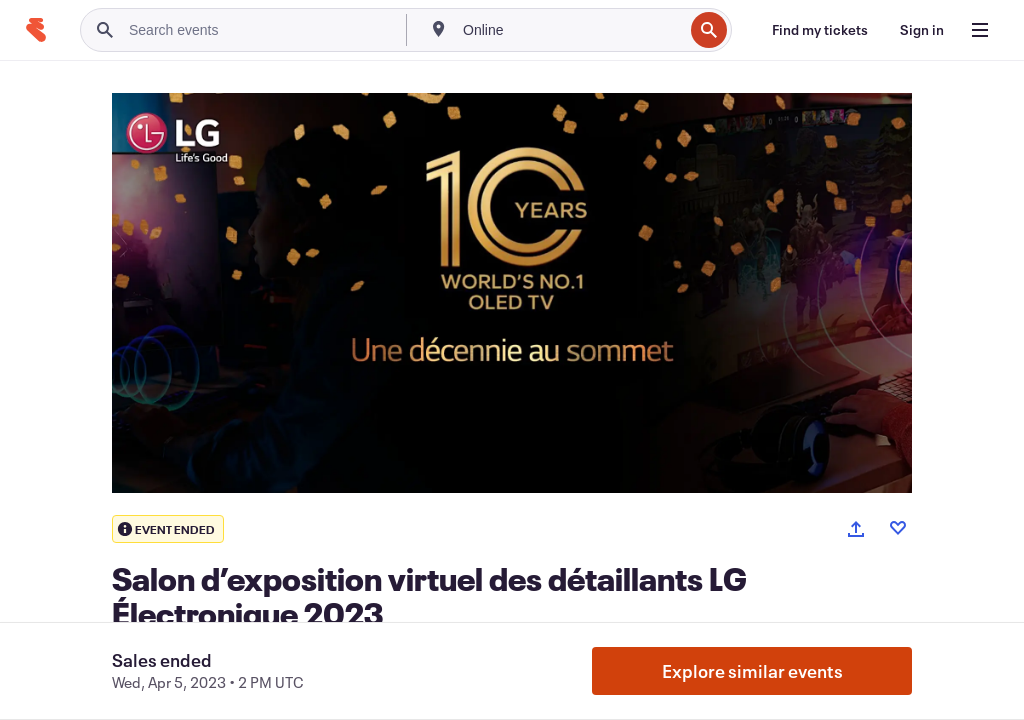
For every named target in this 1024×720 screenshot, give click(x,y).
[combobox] (571, 30)
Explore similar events (752, 671)
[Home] (36, 30)
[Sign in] (922, 30)
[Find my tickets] (820, 30)
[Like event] (898, 528)
